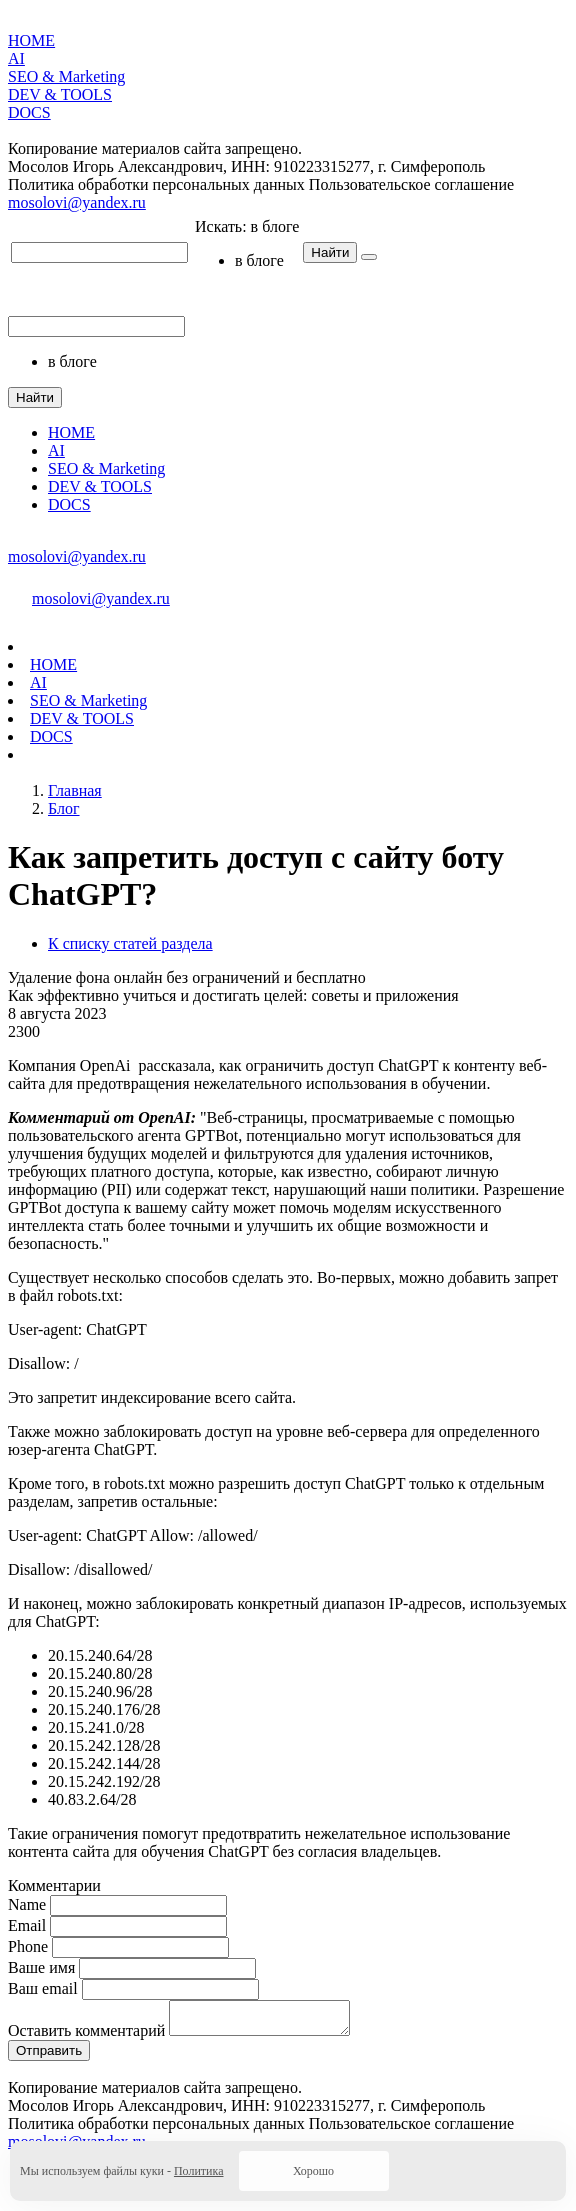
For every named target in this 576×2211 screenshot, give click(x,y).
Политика (199, 2171)
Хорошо (313, 2171)
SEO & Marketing (66, 76)
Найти (330, 252)
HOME (31, 40)
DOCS (29, 112)
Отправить (49, 2056)
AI (16, 58)
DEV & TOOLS (60, 94)
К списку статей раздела (130, 943)
